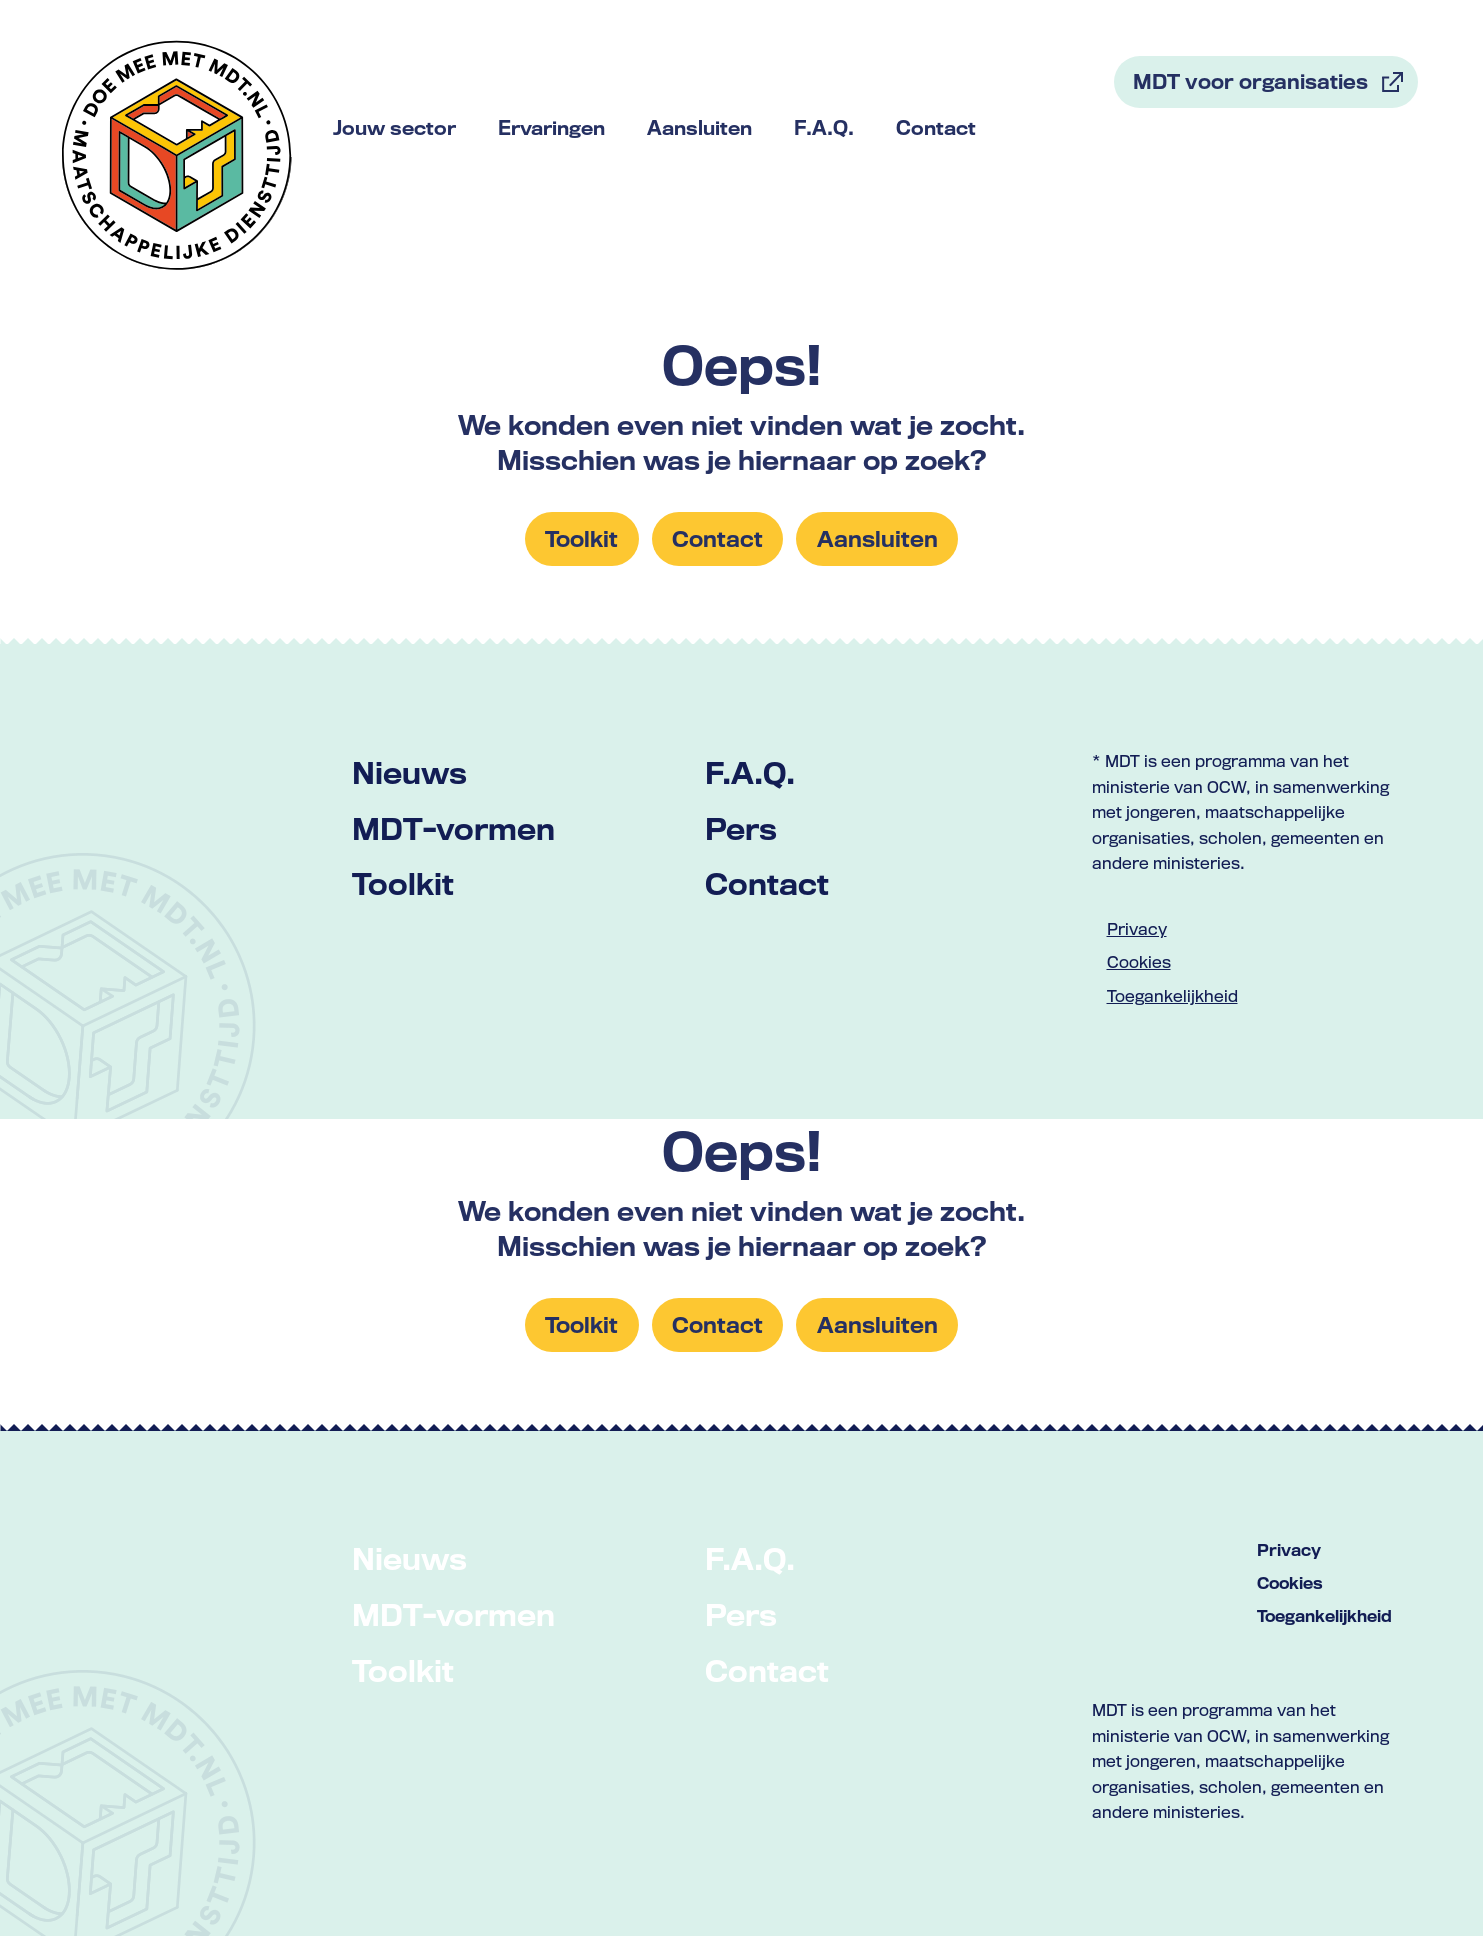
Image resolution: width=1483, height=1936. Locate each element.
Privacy (1137, 929)
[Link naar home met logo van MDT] (177, 155)
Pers (741, 828)
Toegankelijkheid (1172, 996)
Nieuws (409, 772)
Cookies (1139, 962)
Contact (767, 883)
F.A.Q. (750, 772)
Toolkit (403, 883)
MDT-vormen (453, 828)
